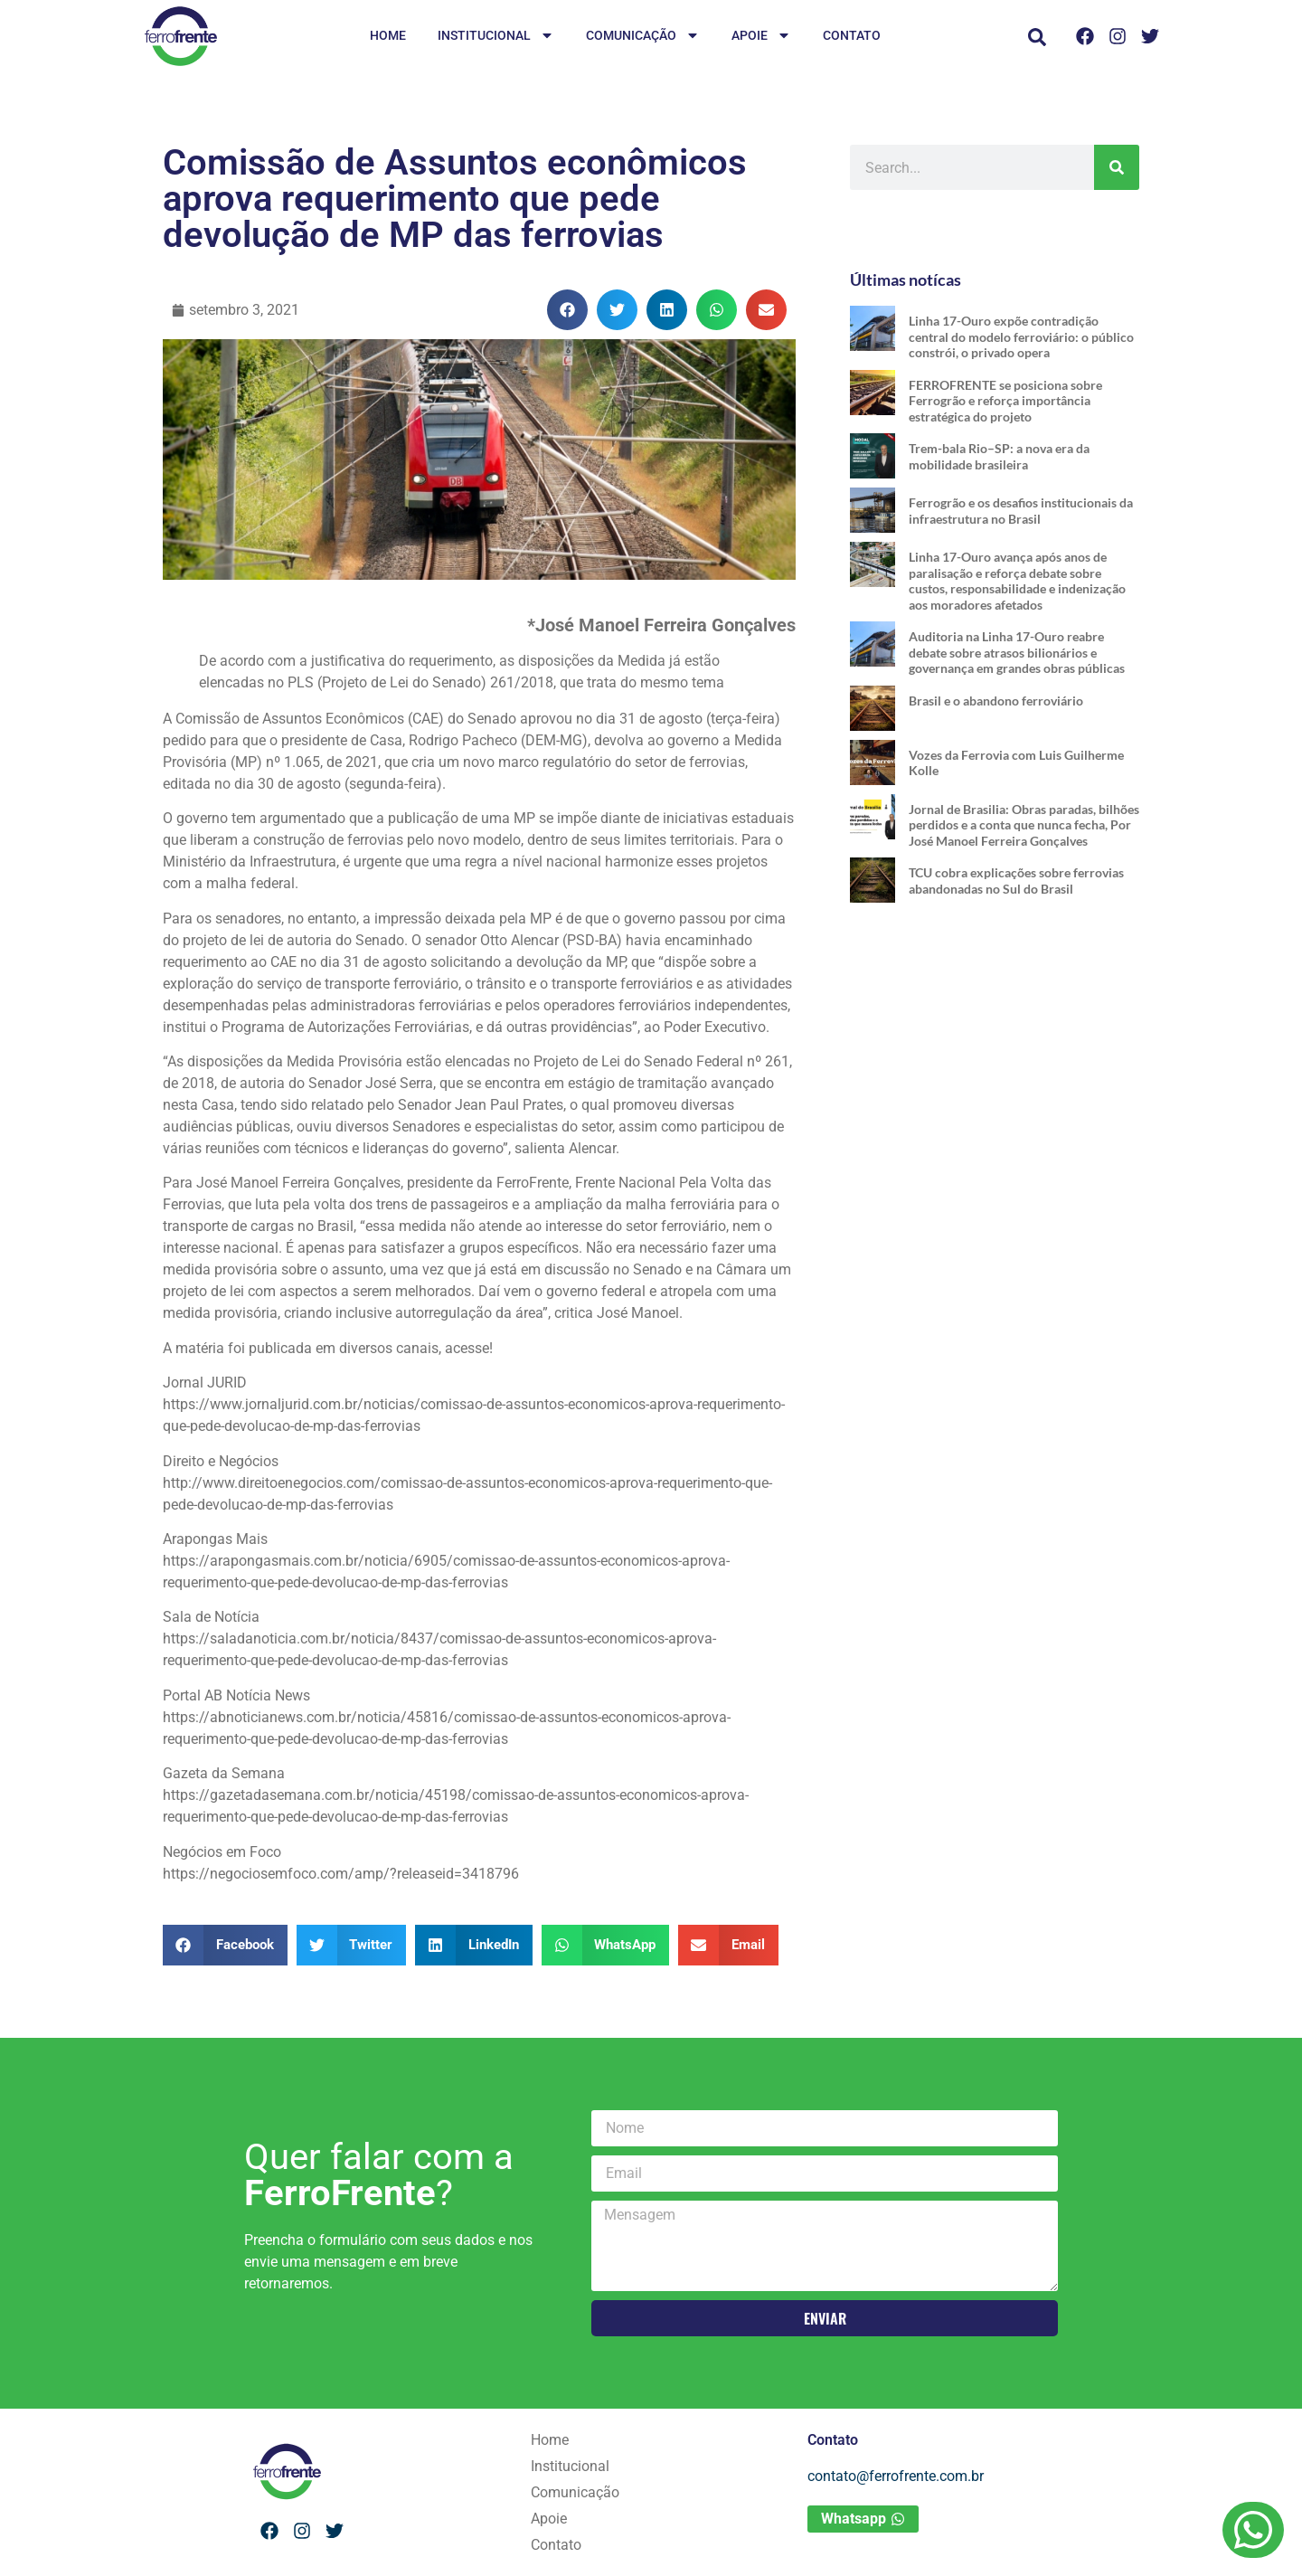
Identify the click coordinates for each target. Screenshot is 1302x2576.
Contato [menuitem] (852, 35)
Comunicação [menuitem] (643, 36)
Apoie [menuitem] (761, 36)
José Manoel (638, 1312)
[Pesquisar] (1116, 167)
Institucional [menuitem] (496, 36)
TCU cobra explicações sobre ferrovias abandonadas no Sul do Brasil (1016, 880)
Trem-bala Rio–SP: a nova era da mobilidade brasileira (999, 456)
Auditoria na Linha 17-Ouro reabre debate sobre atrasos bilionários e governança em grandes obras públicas (1017, 652)
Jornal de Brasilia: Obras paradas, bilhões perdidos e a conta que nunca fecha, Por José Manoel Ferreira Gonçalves (1024, 824)
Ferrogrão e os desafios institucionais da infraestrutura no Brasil (1021, 510)
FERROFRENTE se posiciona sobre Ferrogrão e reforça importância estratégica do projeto (1005, 400)
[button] (1037, 37)
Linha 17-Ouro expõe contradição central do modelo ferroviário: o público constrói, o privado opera (1021, 336)
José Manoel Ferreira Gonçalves (298, 1182)
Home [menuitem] (388, 35)
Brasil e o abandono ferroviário (996, 700)
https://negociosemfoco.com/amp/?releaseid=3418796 (341, 1873)
